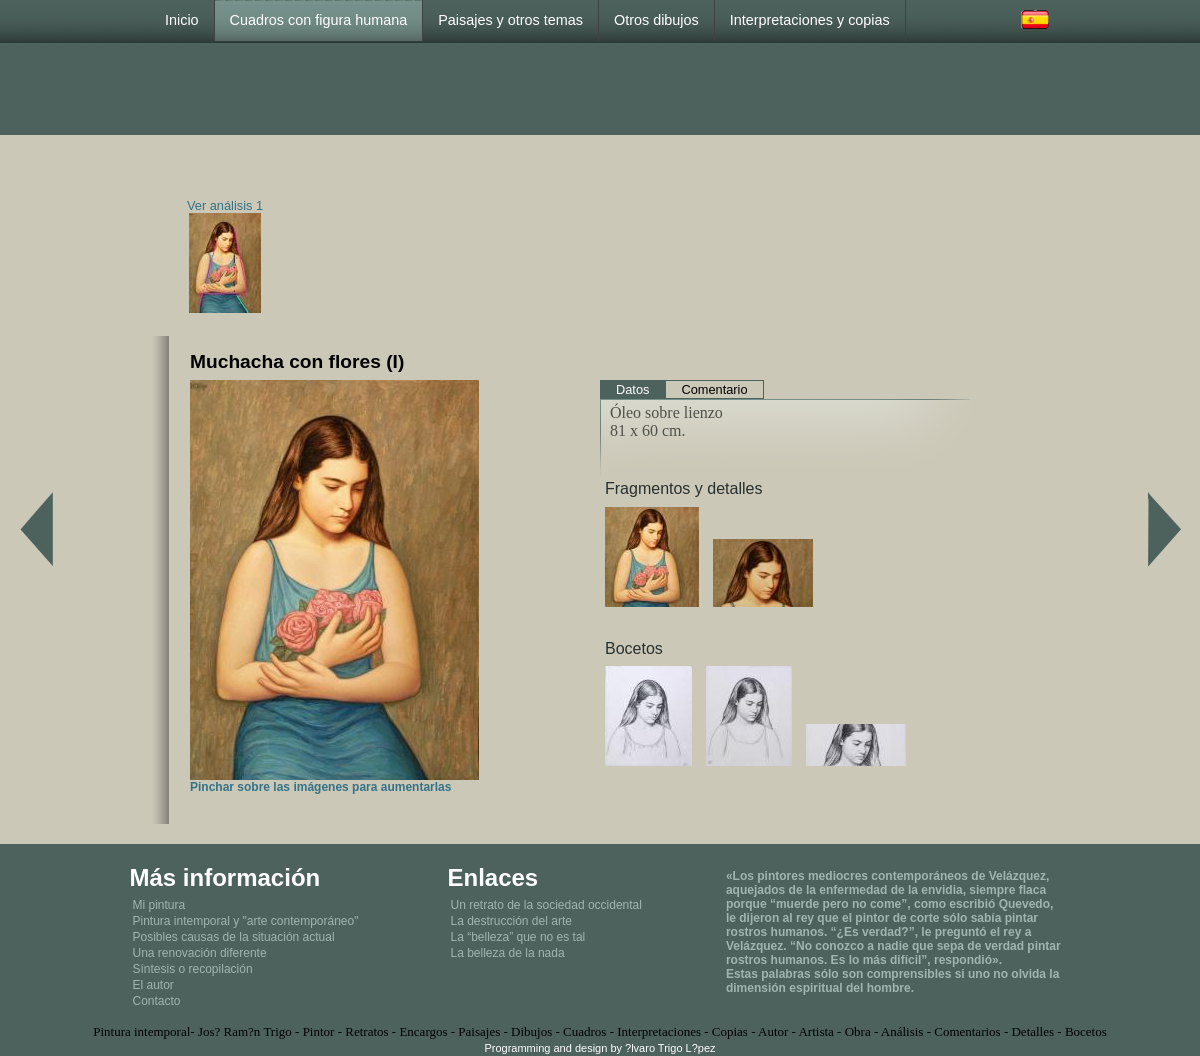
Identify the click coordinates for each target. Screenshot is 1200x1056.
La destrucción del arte (510, 921)
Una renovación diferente (200, 953)
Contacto (157, 1001)
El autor (153, 985)
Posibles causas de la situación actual (234, 937)
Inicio (182, 20)
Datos (632, 389)
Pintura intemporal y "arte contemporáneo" (246, 921)
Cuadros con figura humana (319, 20)
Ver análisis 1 (225, 205)
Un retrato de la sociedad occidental (545, 905)
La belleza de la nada (507, 953)
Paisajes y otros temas (510, 20)
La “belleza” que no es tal (517, 937)
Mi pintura (159, 905)
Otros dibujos (656, 20)
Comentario (714, 389)
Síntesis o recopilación (193, 969)
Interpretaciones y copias (810, 20)
